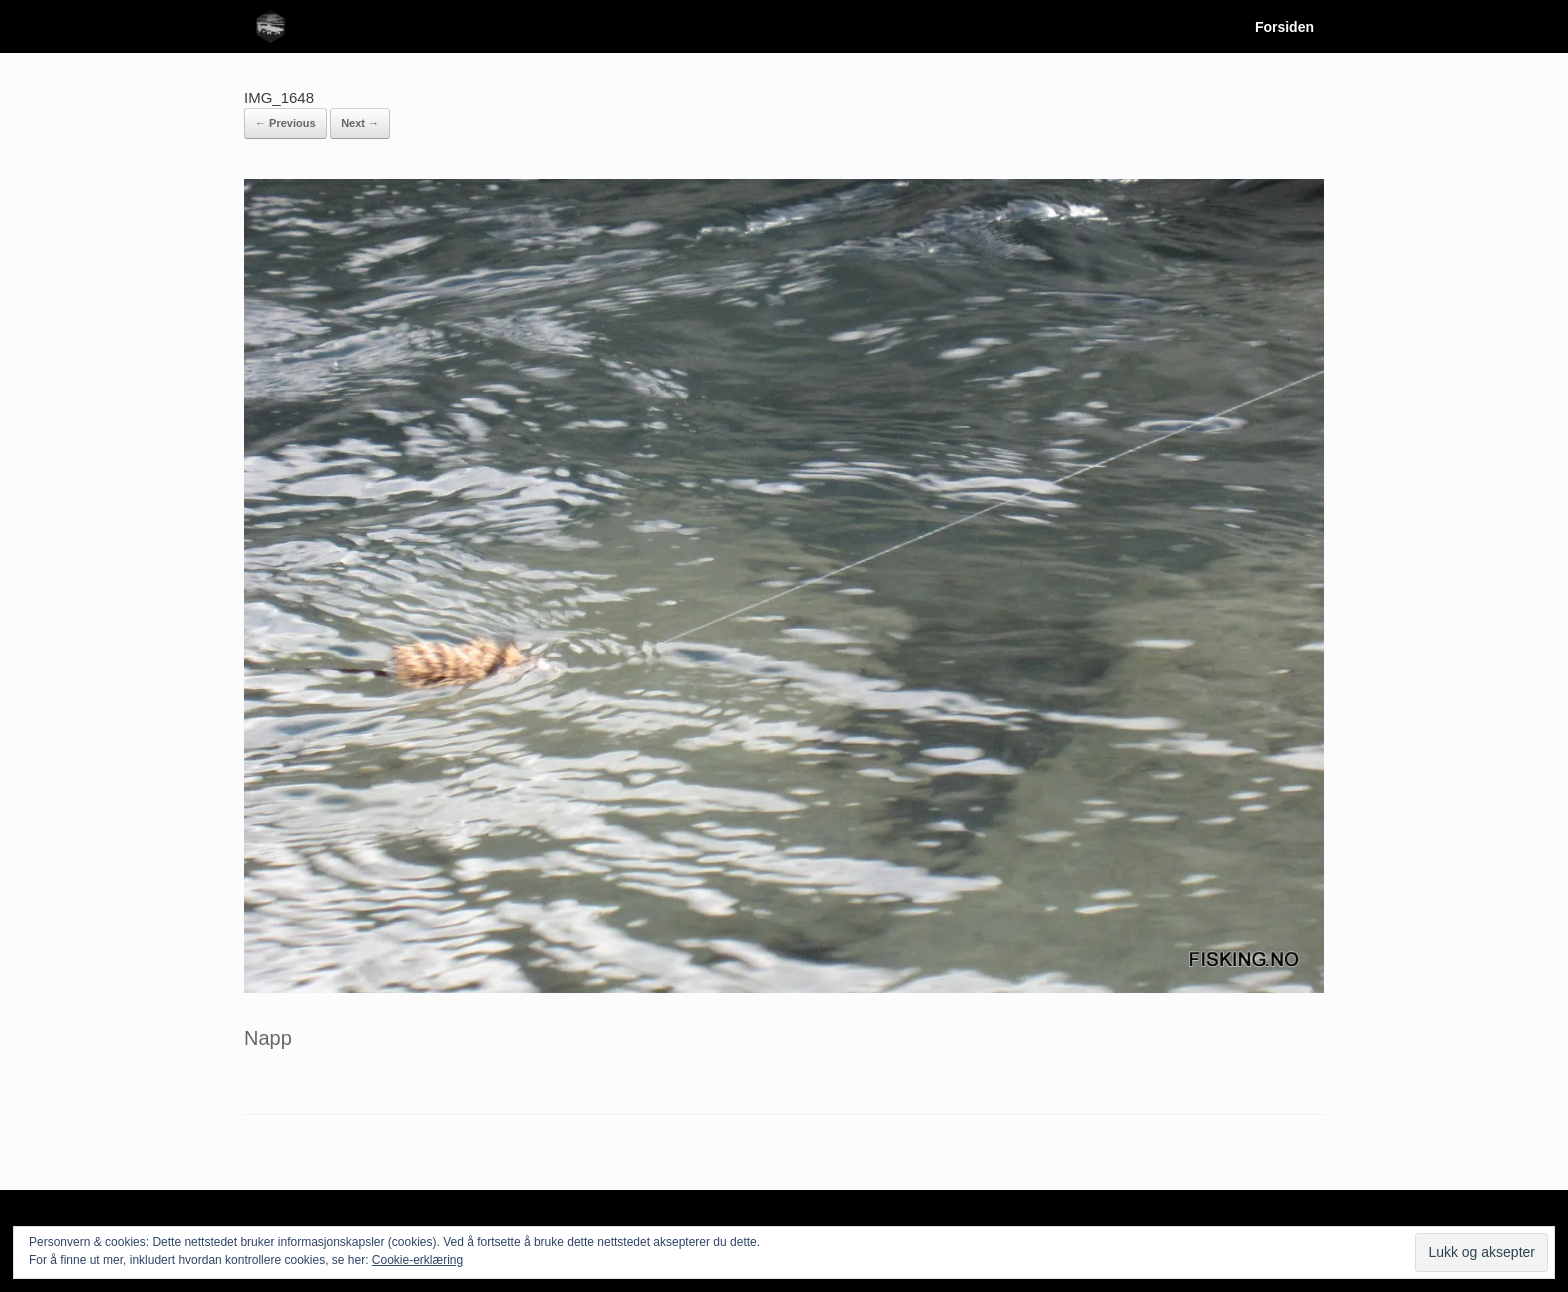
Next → (360, 123)
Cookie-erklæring (417, 1260)
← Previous (285, 123)
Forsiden (1269, 27)
